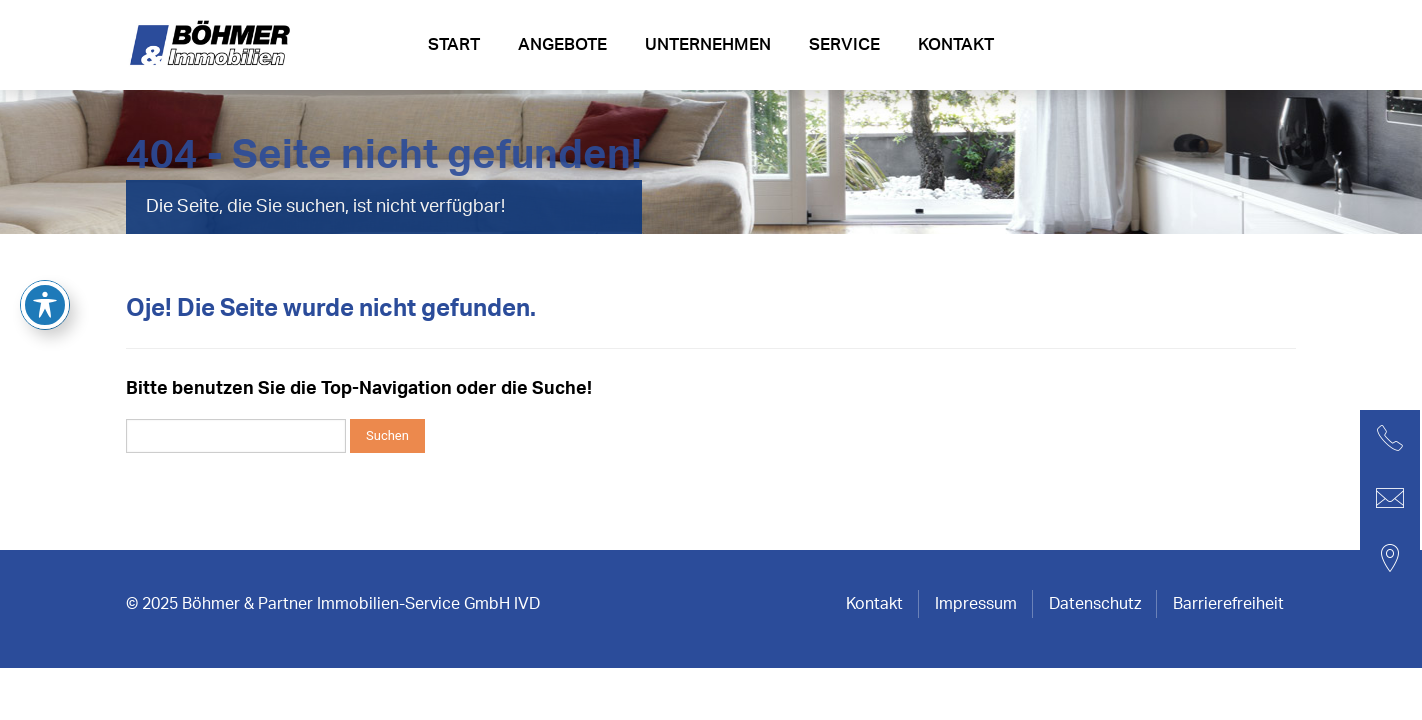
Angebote (562, 44)
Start (454, 44)
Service (844, 44)
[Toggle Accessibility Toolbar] (45, 214)
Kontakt (956, 44)
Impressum (976, 604)
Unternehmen (708, 44)
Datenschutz (1095, 604)
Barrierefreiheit (1228, 604)
